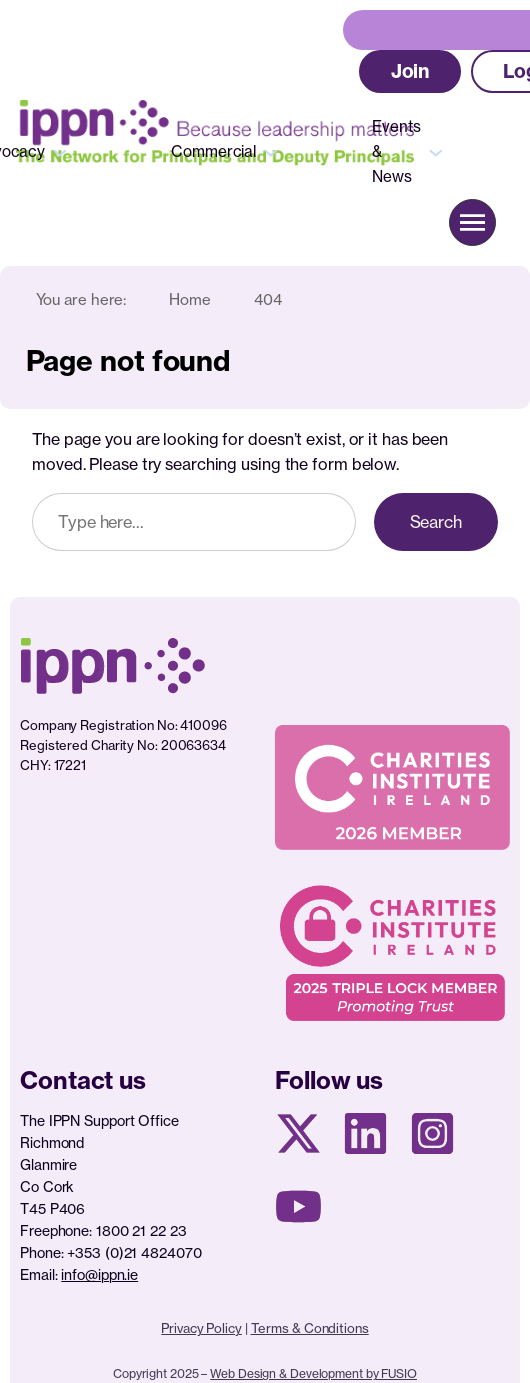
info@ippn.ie (99, 1274)
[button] (410, 71)
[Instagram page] (432, 1133)
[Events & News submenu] (436, 151)
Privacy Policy (201, 1328)
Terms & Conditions (310, 1328)
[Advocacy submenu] (60, 151)
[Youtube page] (298, 1206)
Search (436, 522)
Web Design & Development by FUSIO (313, 1373)
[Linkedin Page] (365, 1133)
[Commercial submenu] (271, 151)
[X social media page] (298, 1133)
